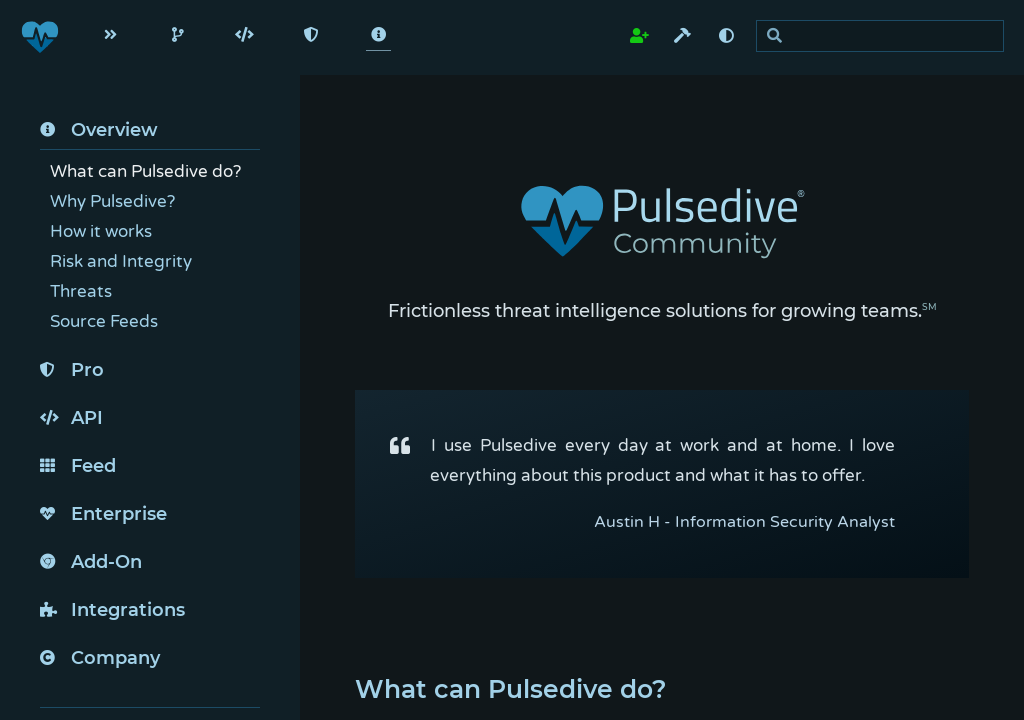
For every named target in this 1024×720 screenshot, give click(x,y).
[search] (885, 36)
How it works (101, 231)
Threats (81, 291)
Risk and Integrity (121, 261)
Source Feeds (104, 321)
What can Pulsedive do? (145, 171)
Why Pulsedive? (112, 201)
